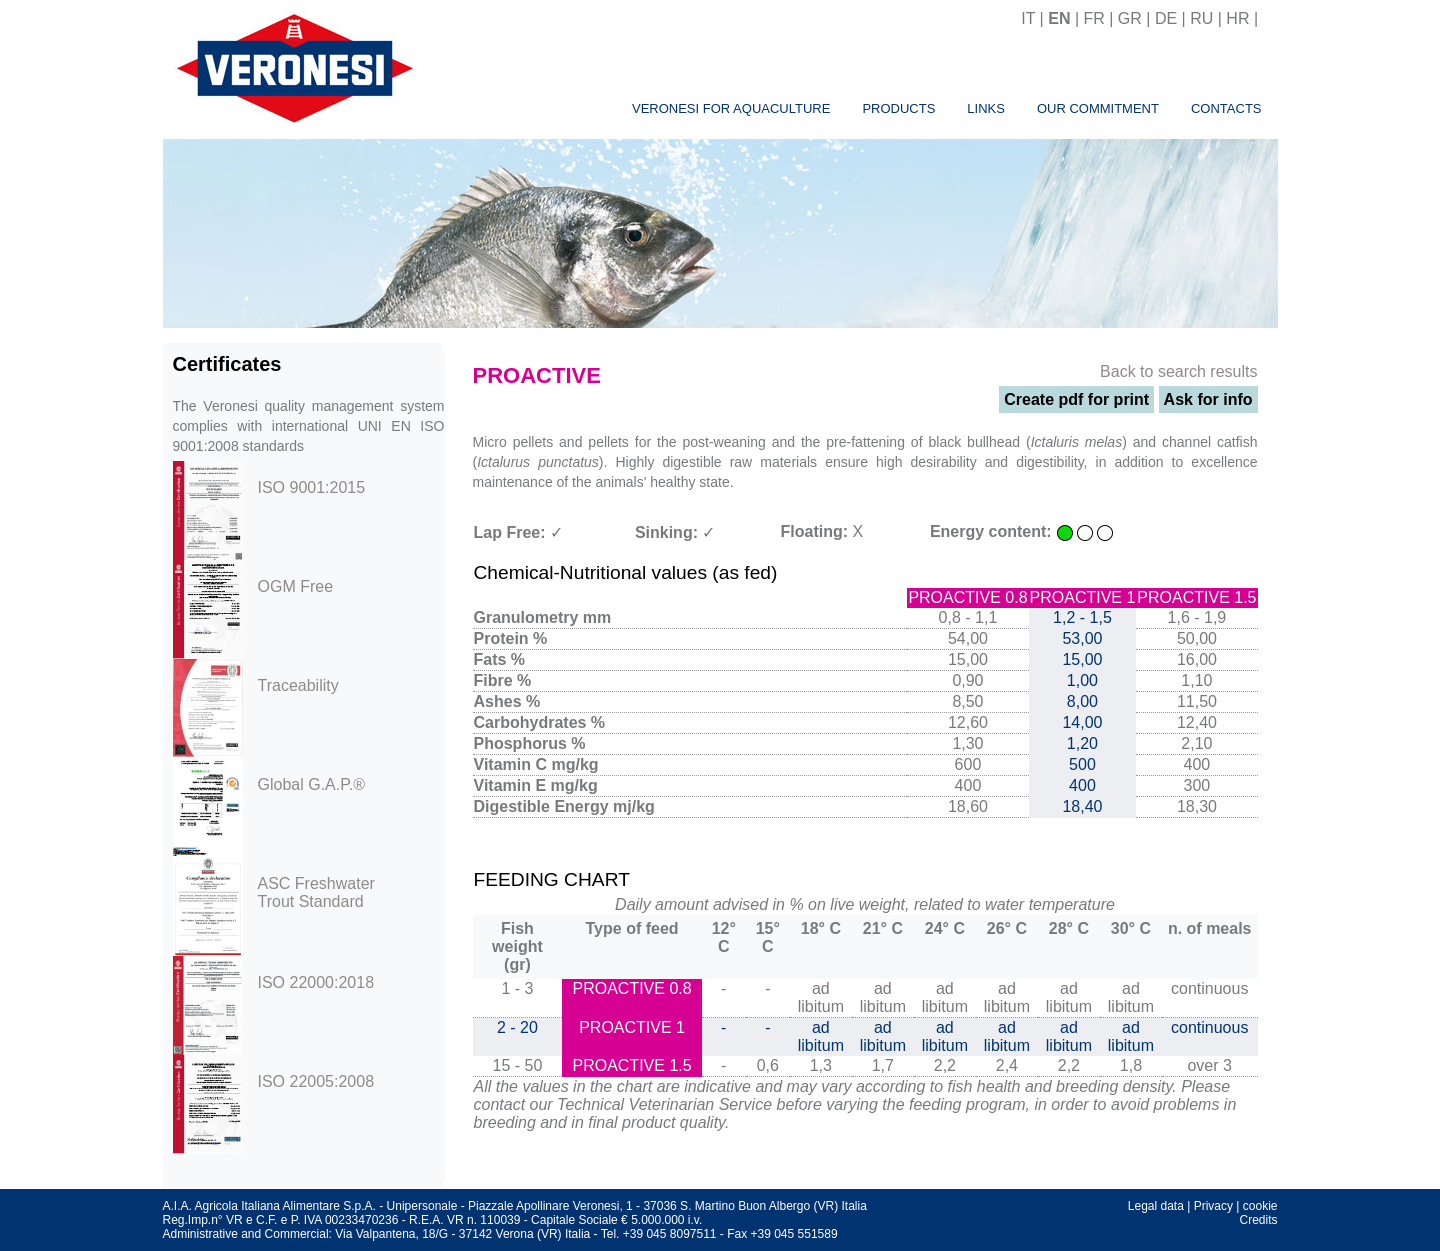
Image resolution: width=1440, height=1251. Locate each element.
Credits (1258, 1220)
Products (898, 108)
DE (1166, 18)
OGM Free (296, 586)
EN (1059, 18)
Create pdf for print (1076, 399)
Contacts (1226, 108)
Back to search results (1178, 371)
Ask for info (1208, 399)
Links (986, 108)
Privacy (1213, 1206)
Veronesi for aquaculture (731, 108)
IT (1028, 18)
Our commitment (1098, 108)
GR (1130, 18)
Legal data (1156, 1206)
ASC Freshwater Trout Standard (316, 892)
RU (1201, 18)
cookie (1260, 1206)
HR (1237, 18)
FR (1093, 18)
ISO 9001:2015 (312, 487)
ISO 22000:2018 (316, 982)
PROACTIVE (537, 375)
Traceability (298, 685)
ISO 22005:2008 (316, 1081)
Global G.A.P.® (312, 784)
